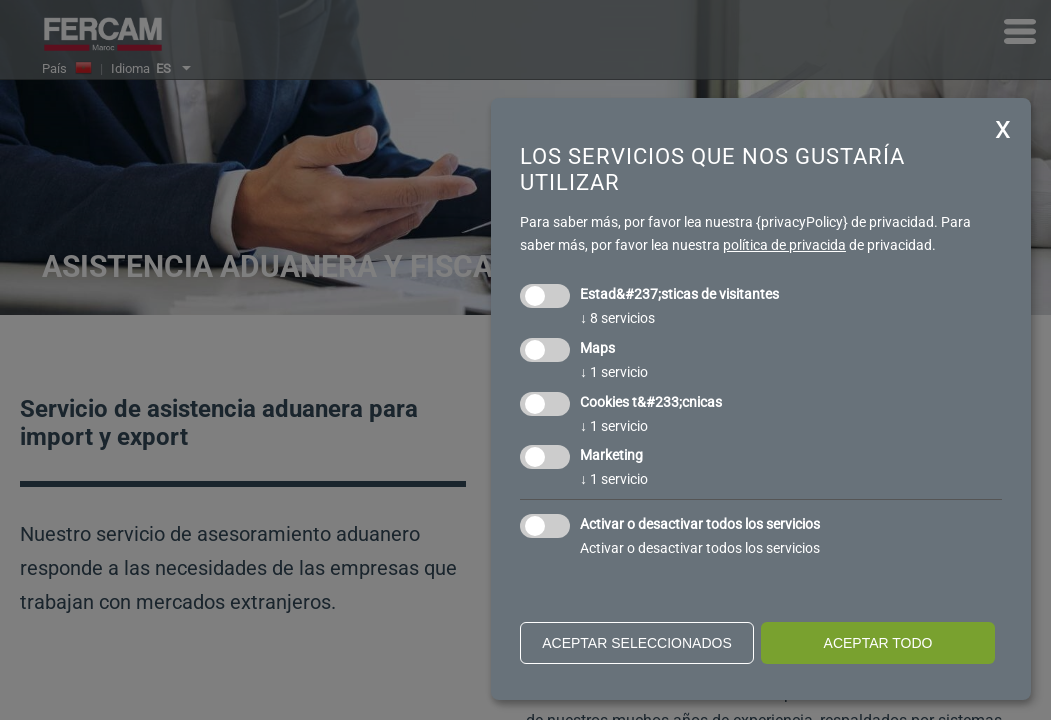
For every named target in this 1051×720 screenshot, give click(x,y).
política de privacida (784, 245)
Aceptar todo (878, 643)
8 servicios (617, 318)
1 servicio (614, 372)
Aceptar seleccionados (637, 643)
